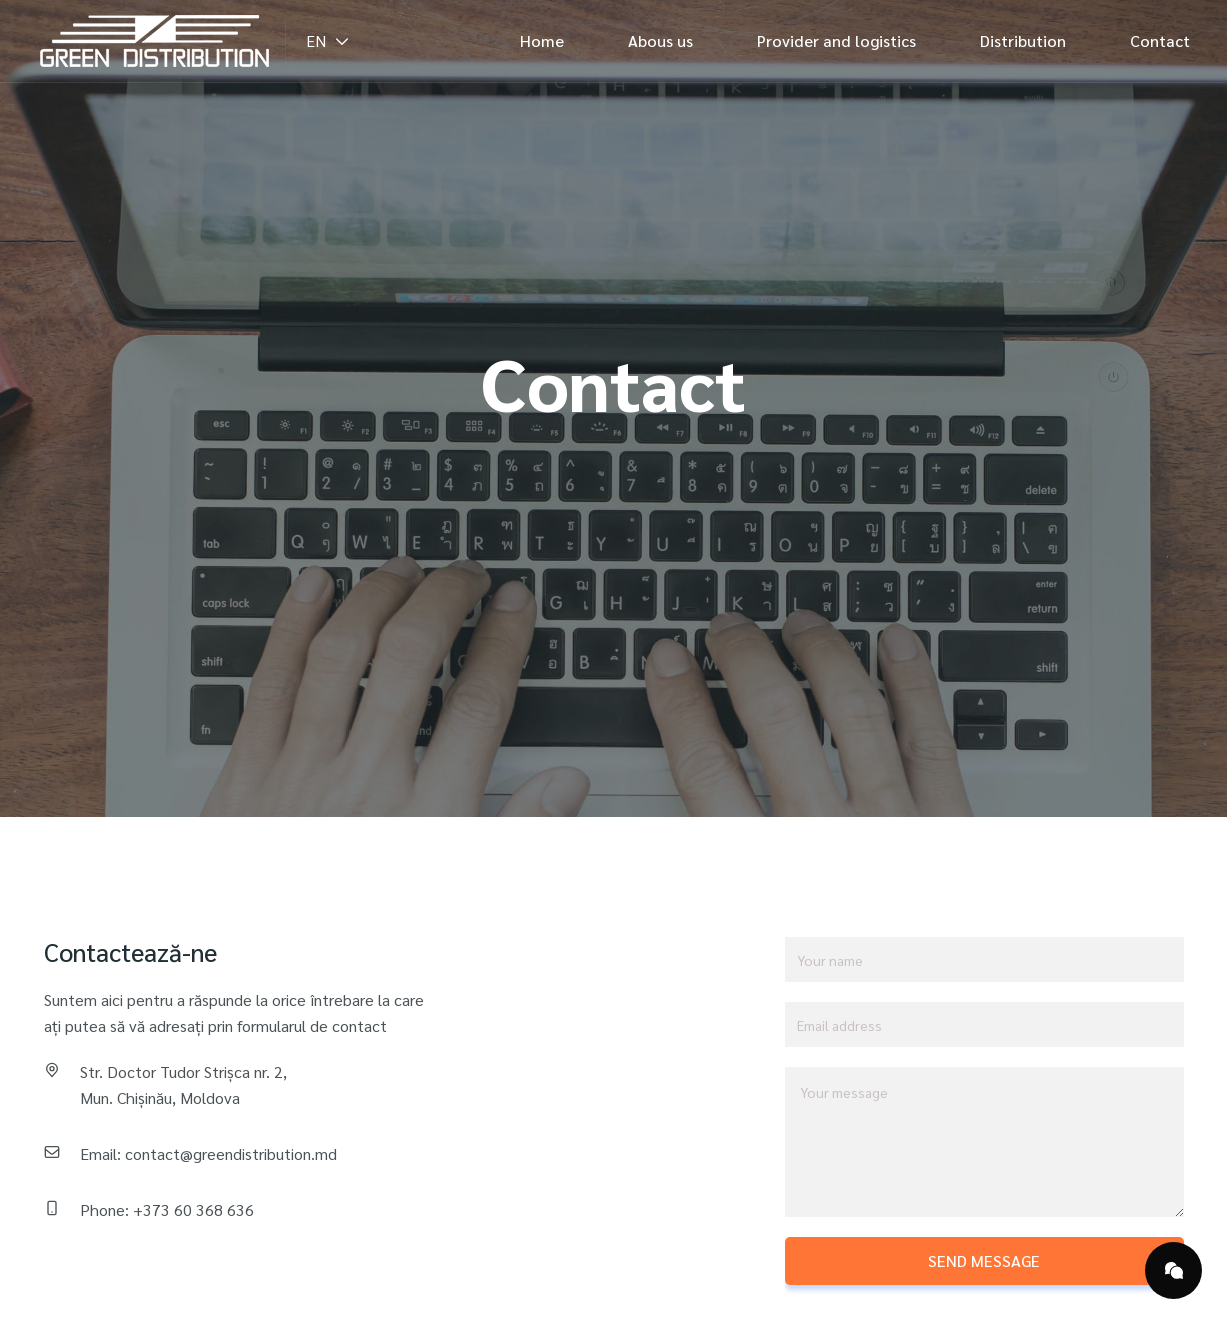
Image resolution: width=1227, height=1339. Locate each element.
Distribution (1023, 40)
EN (328, 40)
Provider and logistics (836, 40)
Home (542, 40)
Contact (1160, 40)
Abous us (660, 40)
